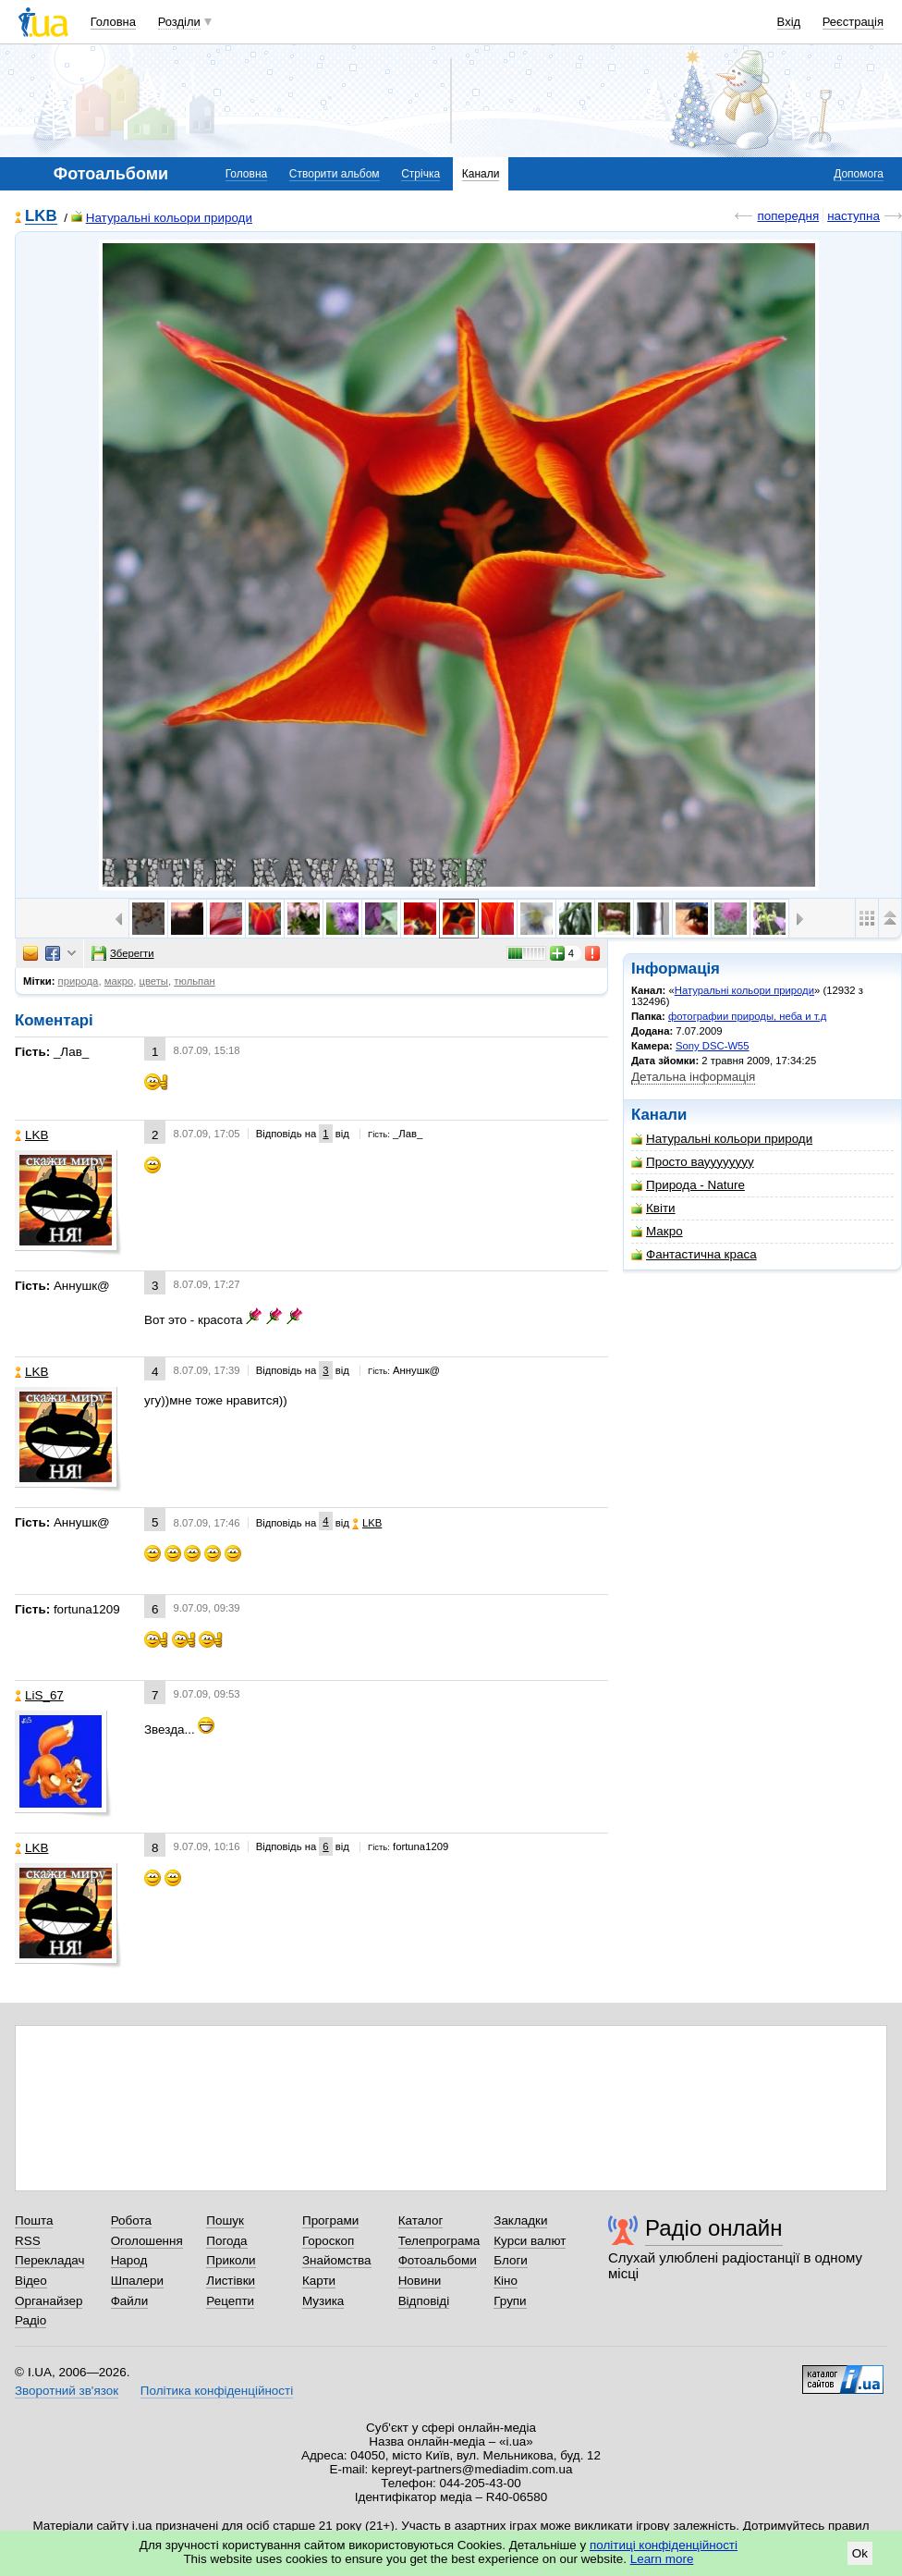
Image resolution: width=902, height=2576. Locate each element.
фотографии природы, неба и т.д (747, 1016)
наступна (853, 216)
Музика (323, 2301)
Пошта (34, 2220)
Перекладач (49, 2260)
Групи (510, 2301)
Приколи (230, 2260)
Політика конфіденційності (216, 2391)
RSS (28, 2241)
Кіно (506, 2281)
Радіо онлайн (714, 2227)
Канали (481, 173)
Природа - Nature (688, 1185)
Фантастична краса (694, 1254)
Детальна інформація (693, 1077)
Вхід (789, 22)
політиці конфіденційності (663, 2545)
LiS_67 (39, 1695)
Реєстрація (853, 22)
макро (119, 981)
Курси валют (530, 2241)
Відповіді (424, 2301)
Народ (129, 2260)
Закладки (520, 2220)
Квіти (653, 1208)
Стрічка (420, 173)
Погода (226, 2241)
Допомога (859, 173)
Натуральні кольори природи (161, 218)
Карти (318, 2281)
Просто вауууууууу (692, 1162)
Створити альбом (334, 173)
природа (78, 981)
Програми (330, 2220)
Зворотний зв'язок (66, 2391)
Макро (657, 1231)
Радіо (30, 2320)
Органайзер (48, 2301)
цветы (153, 981)
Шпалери (137, 2281)
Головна (113, 22)
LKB (41, 217)
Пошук (225, 2220)
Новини (420, 2281)
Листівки (230, 2281)
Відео (31, 2281)
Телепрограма (439, 2241)
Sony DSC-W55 (713, 1045)
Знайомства (337, 2260)
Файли (130, 2301)
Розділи (179, 22)
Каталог (421, 2220)
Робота (131, 2220)
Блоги (511, 2260)
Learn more (662, 2559)
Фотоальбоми (437, 2260)
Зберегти (122, 953)
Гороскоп (328, 2241)
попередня (788, 216)
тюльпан (194, 981)
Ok (860, 2553)
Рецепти (230, 2301)
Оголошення (147, 2241)
